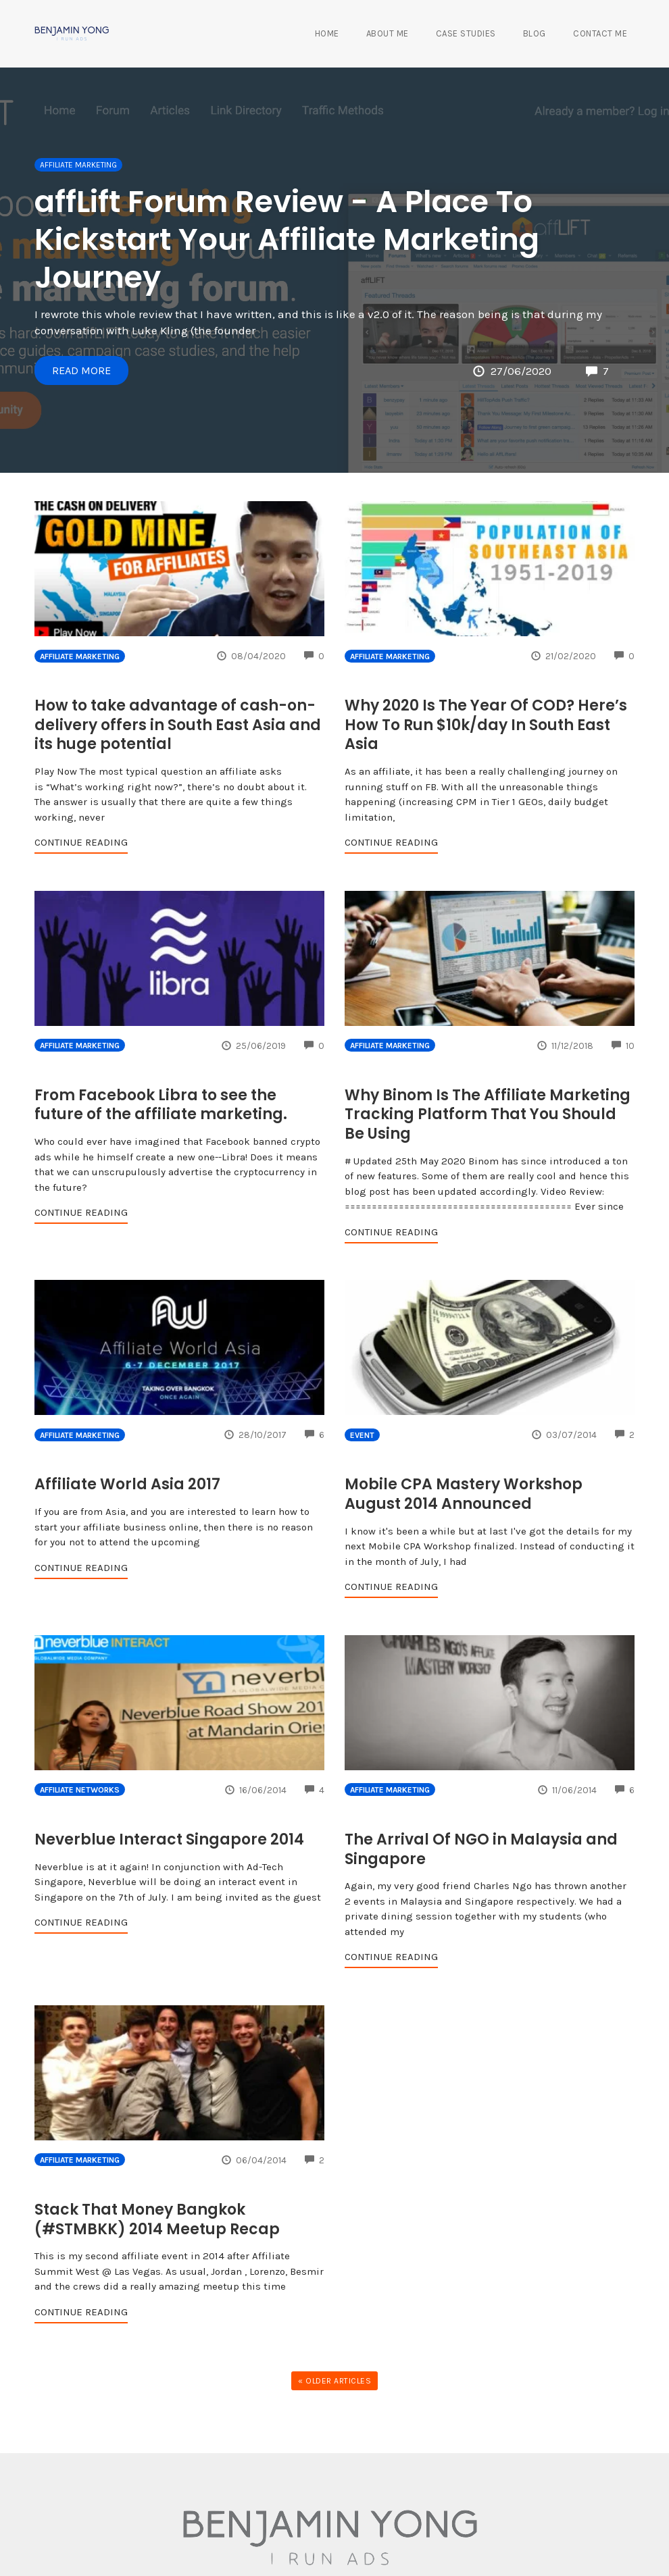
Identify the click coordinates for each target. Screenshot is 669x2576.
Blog (534, 33)
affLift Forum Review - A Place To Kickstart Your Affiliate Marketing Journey (286, 239)
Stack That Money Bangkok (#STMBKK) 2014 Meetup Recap (157, 2219)
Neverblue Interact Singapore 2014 (169, 1839)
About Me (387, 33)
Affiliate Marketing (78, 165)
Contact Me (600, 33)
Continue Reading (81, 842)
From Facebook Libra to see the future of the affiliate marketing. (160, 1105)
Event (362, 1435)
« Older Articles (334, 2381)
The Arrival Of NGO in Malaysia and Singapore (481, 1849)
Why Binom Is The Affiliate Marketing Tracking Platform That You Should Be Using (487, 1114)
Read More (83, 369)
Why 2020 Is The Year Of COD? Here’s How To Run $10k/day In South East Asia (486, 724)
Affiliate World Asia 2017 (127, 1484)
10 (623, 1046)
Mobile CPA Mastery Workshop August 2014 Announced (464, 1494)
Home (327, 33)
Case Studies (466, 33)
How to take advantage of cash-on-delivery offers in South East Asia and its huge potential (177, 724)
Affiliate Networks (80, 1790)
